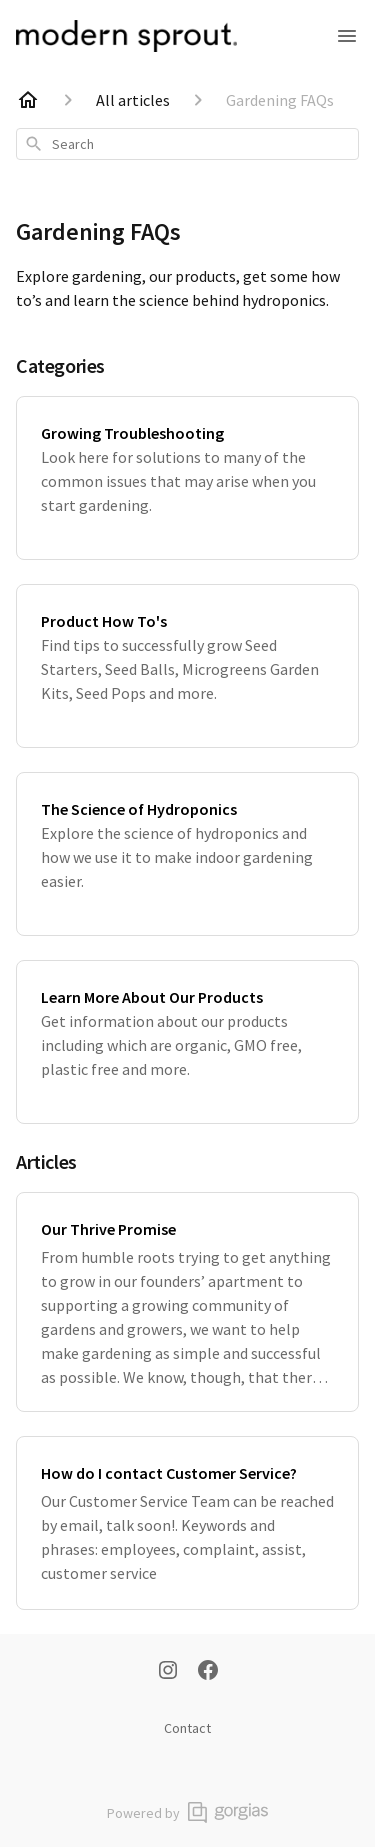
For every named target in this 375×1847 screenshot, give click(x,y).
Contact (187, 1728)
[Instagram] (168, 1672)
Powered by (187, 1812)
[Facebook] (208, 1672)
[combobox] (187, 144)
